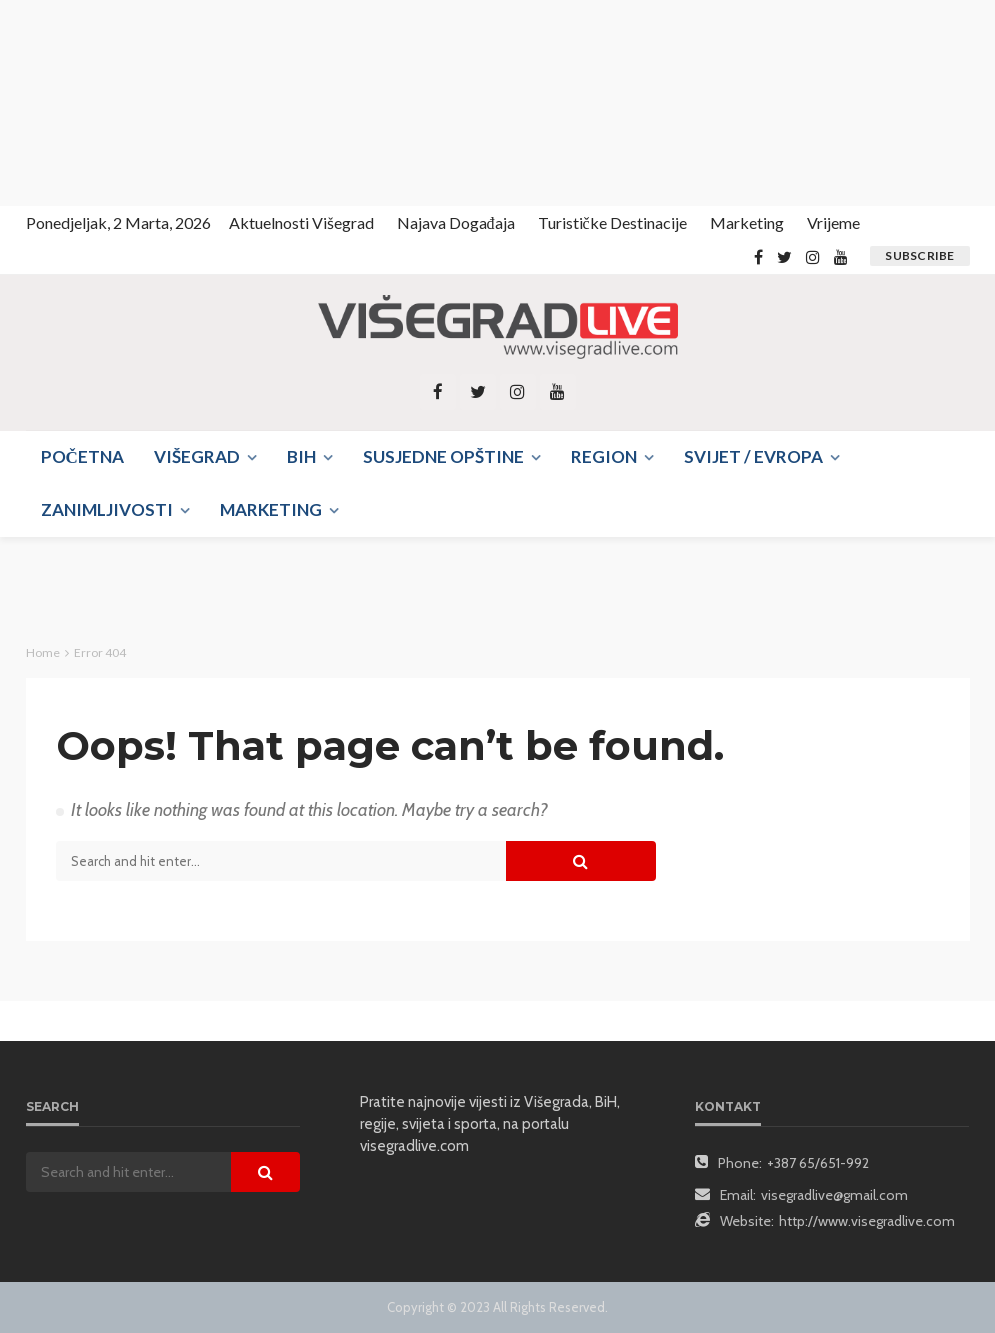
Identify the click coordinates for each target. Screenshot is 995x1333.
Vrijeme (833, 222)
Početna (82, 456)
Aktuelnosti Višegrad (301, 222)
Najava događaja (456, 222)
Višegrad (197, 456)
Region (604, 456)
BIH (301, 456)
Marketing (747, 222)
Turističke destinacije (612, 222)
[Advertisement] (180, 100)
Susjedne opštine (443, 456)
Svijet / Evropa (753, 456)
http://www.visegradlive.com (867, 1221)
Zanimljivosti (107, 509)
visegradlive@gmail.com (834, 1195)
